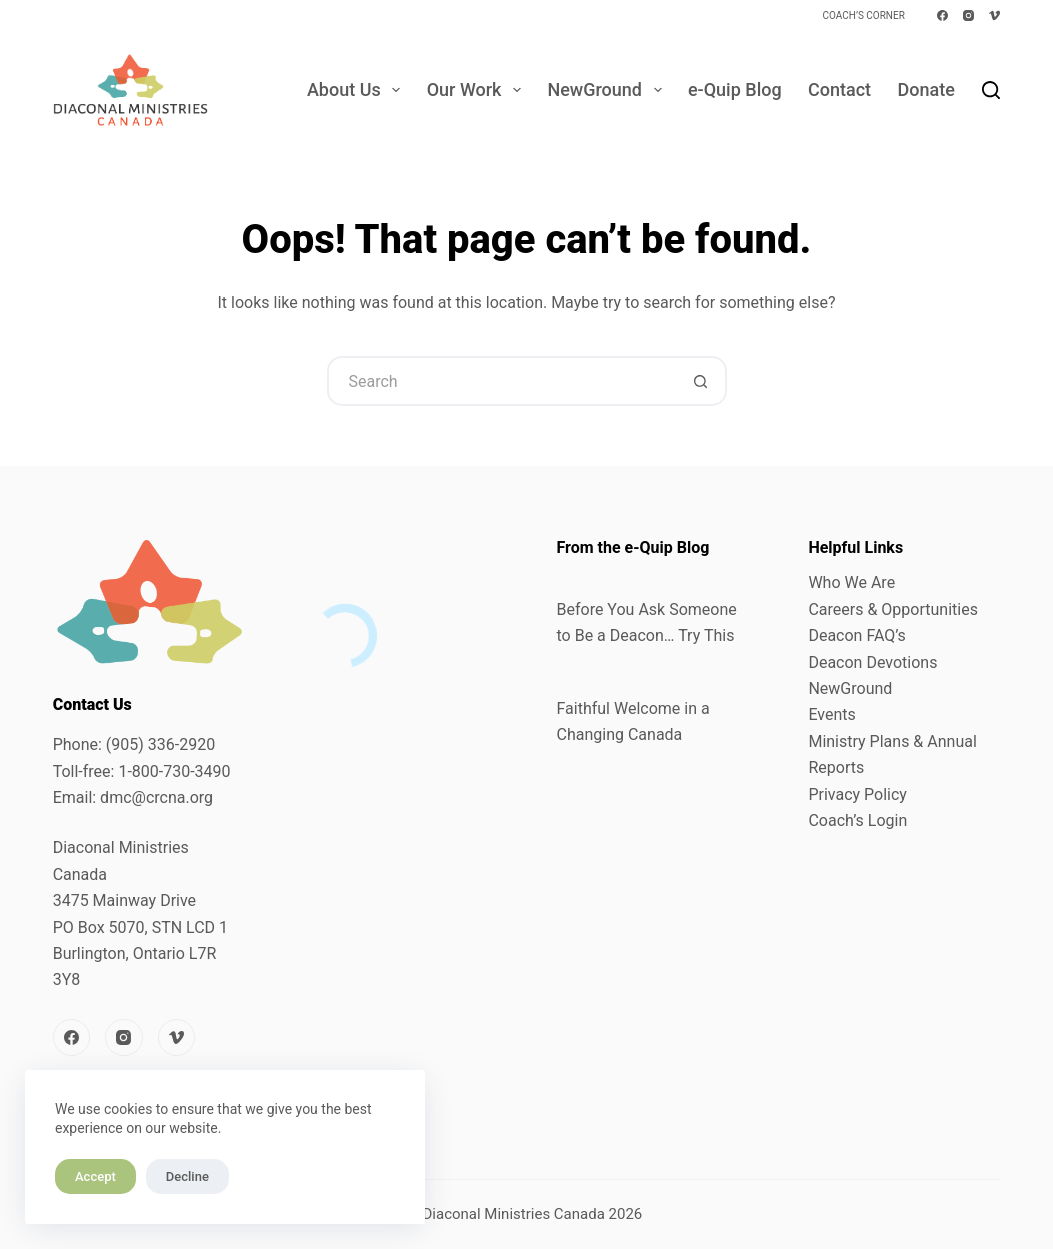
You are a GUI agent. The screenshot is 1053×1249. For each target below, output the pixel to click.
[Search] (991, 90)
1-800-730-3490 (174, 771)
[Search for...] (502, 381)
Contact (839, 89)
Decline (187, 1176)
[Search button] (702, 381)
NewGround (608, 90)
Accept (95, 1176)
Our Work (478, 90)
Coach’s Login (857, 820)
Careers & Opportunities (893, 609)
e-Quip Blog (735, 89)
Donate (925, 89)
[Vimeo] (994, 15)
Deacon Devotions (872, 662)
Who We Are (851, 582)
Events (831, 714)
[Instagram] (968, 15)
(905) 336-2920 (160, 744)
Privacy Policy (857, 794)
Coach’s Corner (863, 15)
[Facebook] (942, 15)
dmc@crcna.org (156, 797)
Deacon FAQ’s (856, 635)
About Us (357, 90)
